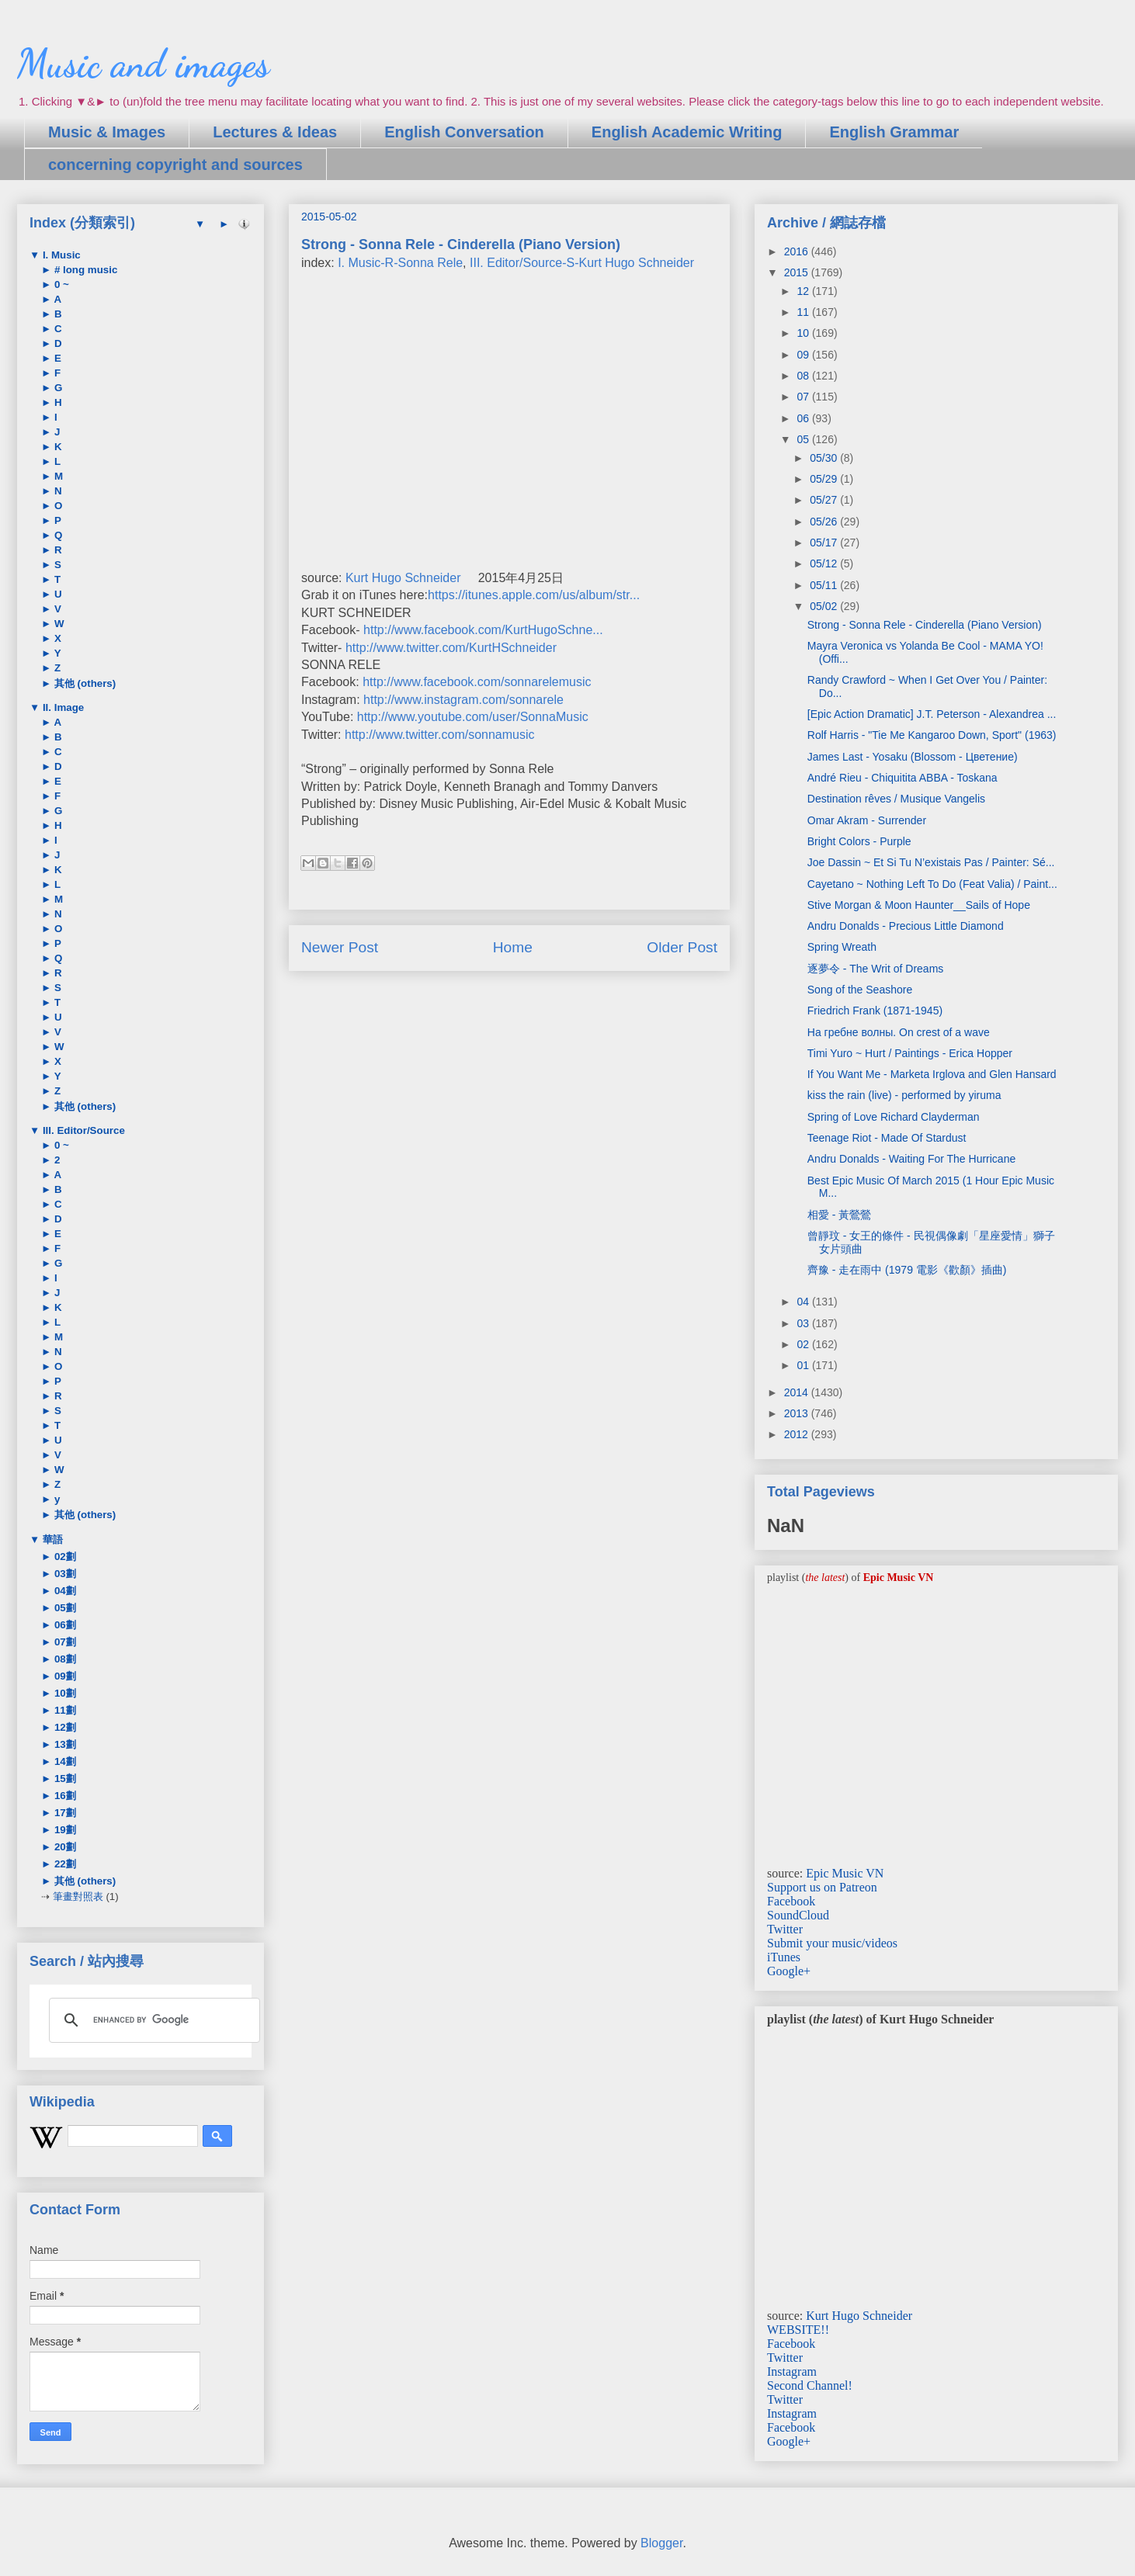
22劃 (63, 1864)
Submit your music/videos (832, 1943)
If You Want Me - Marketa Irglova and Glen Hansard (932, 1074)
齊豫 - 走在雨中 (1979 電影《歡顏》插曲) (907, 1270)
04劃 (63, 1591)
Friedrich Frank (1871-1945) (874, 1010)
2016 (797, 251)
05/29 (825, 479)
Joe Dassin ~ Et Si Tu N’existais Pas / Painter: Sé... (931, 862)
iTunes (783, 1957)
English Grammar (894, 131)
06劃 (63, 1625)
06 (804, 418)
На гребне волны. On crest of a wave (898, 1032)
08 (804, 375)
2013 (797, 1413)
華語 (51, 1539)
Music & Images (106, 131)
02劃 (63, 1556)
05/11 (825, 585)
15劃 (63, 1778)
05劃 (63, 1608)
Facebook (791, 1901)
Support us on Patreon (822, 1887)
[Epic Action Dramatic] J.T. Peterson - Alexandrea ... (932, 714)
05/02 (825, 606)
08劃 (63, 1659)
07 (804, 396)
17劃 (63, 1812)
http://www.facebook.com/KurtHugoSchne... (483, 629)
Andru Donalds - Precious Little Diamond (905, 926)
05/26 (825, 521)
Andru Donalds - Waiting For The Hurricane (911, 1159)
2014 (797, 1392)
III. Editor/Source (82, 1130)
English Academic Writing (687, 131)
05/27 (825, 500)
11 (804, 312)
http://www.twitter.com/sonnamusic (440, 734)
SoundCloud (798, 1915)
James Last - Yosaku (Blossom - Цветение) (912, 757)
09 (804, 354)
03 (804, 1323)
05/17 (825, 542)
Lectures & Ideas (275, 131)
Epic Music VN (844, 1873)
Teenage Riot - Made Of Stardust (887, 1138)
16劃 (63, 1795)
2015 (797, 272)
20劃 (63, 1847)
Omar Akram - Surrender (866, 820)
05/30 (825, 458)
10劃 (63, 1693)
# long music (84, 270)
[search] (152, 2020)
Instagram (792, 2371)
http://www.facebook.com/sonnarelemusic (477, 681)
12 (804, 291)
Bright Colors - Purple (859, 841)
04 (804, 1301)
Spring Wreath (841, 947)
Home (513, 947)
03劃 (63, 1573)
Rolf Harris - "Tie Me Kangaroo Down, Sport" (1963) (932, 735)
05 (804, 439)
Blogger (661, 2543)
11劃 (63, 1710)
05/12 (825, 563)
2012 (797, 1434)
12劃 (63, 1727)
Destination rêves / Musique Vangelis (896, 798)
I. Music (60, 255)
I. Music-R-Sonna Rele (400, 262)
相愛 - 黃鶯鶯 (839, 1214)
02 (804, 1344)
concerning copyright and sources (175, 164)
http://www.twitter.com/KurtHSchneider (451, 647)
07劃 (63, 1642)
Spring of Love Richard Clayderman (893, 1117)
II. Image (62, 707)
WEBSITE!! (798, 2329)
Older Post (682, 947)
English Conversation (464, 131)
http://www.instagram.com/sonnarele (463, 699)
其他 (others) (83, 683)
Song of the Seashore (859, 989)
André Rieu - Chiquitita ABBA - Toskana (902, 777)
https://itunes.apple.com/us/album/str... (534, 595)
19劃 (63, 1830)
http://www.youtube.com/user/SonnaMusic (472, 716)
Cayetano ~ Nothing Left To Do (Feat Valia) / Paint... (932, 884)
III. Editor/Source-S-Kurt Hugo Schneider (582, 262)
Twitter (785, 1929)
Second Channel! (809, 2385)
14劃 (63, 1761)
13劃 (63, 1744)
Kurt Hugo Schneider (403, 577)
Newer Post (339, 947)
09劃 (63, 1676)
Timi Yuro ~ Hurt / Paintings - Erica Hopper (909, 1053)
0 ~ (60, 284)
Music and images (143, 63)
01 (804, 1365)
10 (804, 333)
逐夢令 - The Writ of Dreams (875, 968)
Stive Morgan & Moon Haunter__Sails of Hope (918, 905)
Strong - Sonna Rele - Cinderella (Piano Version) (924, 625)
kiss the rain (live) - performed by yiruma (904, 1095)
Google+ (788, 1971)
